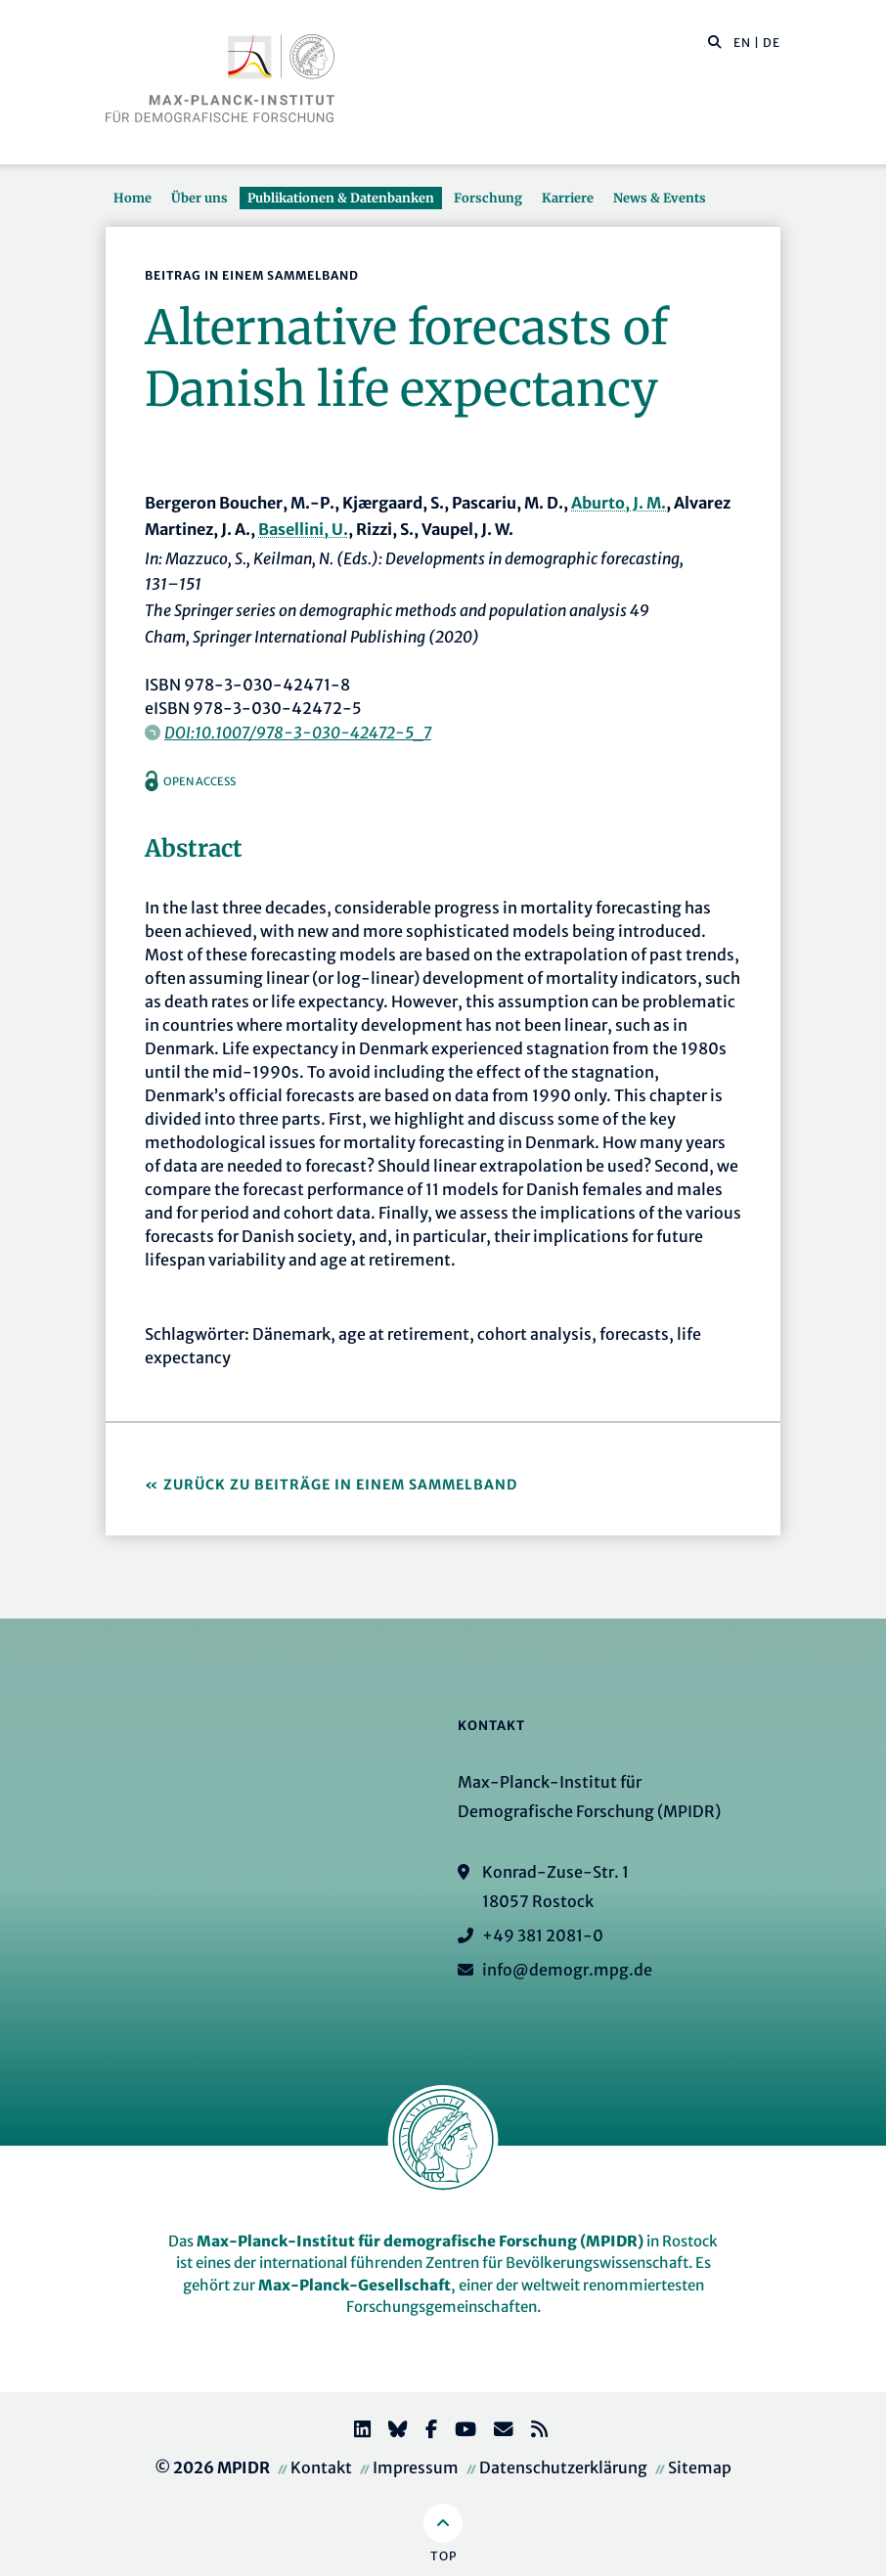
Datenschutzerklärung (563, 2467)
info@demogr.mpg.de (567, 1969)
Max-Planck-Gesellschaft (354, 2285)
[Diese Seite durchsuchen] (704, 43)
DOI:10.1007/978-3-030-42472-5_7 (297, 732)
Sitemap (699, 2467)
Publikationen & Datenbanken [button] (340, 197)
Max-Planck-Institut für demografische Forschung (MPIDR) (420, 2241)
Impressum (416, 2467)
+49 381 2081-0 (542, 1935)
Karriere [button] (568, 197)
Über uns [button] (199, 197)
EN (742, 42)
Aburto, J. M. (618, 502)
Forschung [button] (488, 197)
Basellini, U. (303, 529)
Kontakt (321, 2467)
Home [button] (132, 197)
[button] (715, 41)
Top (443, 2556)
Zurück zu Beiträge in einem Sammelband (340, 1484)
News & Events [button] (659, 197)
